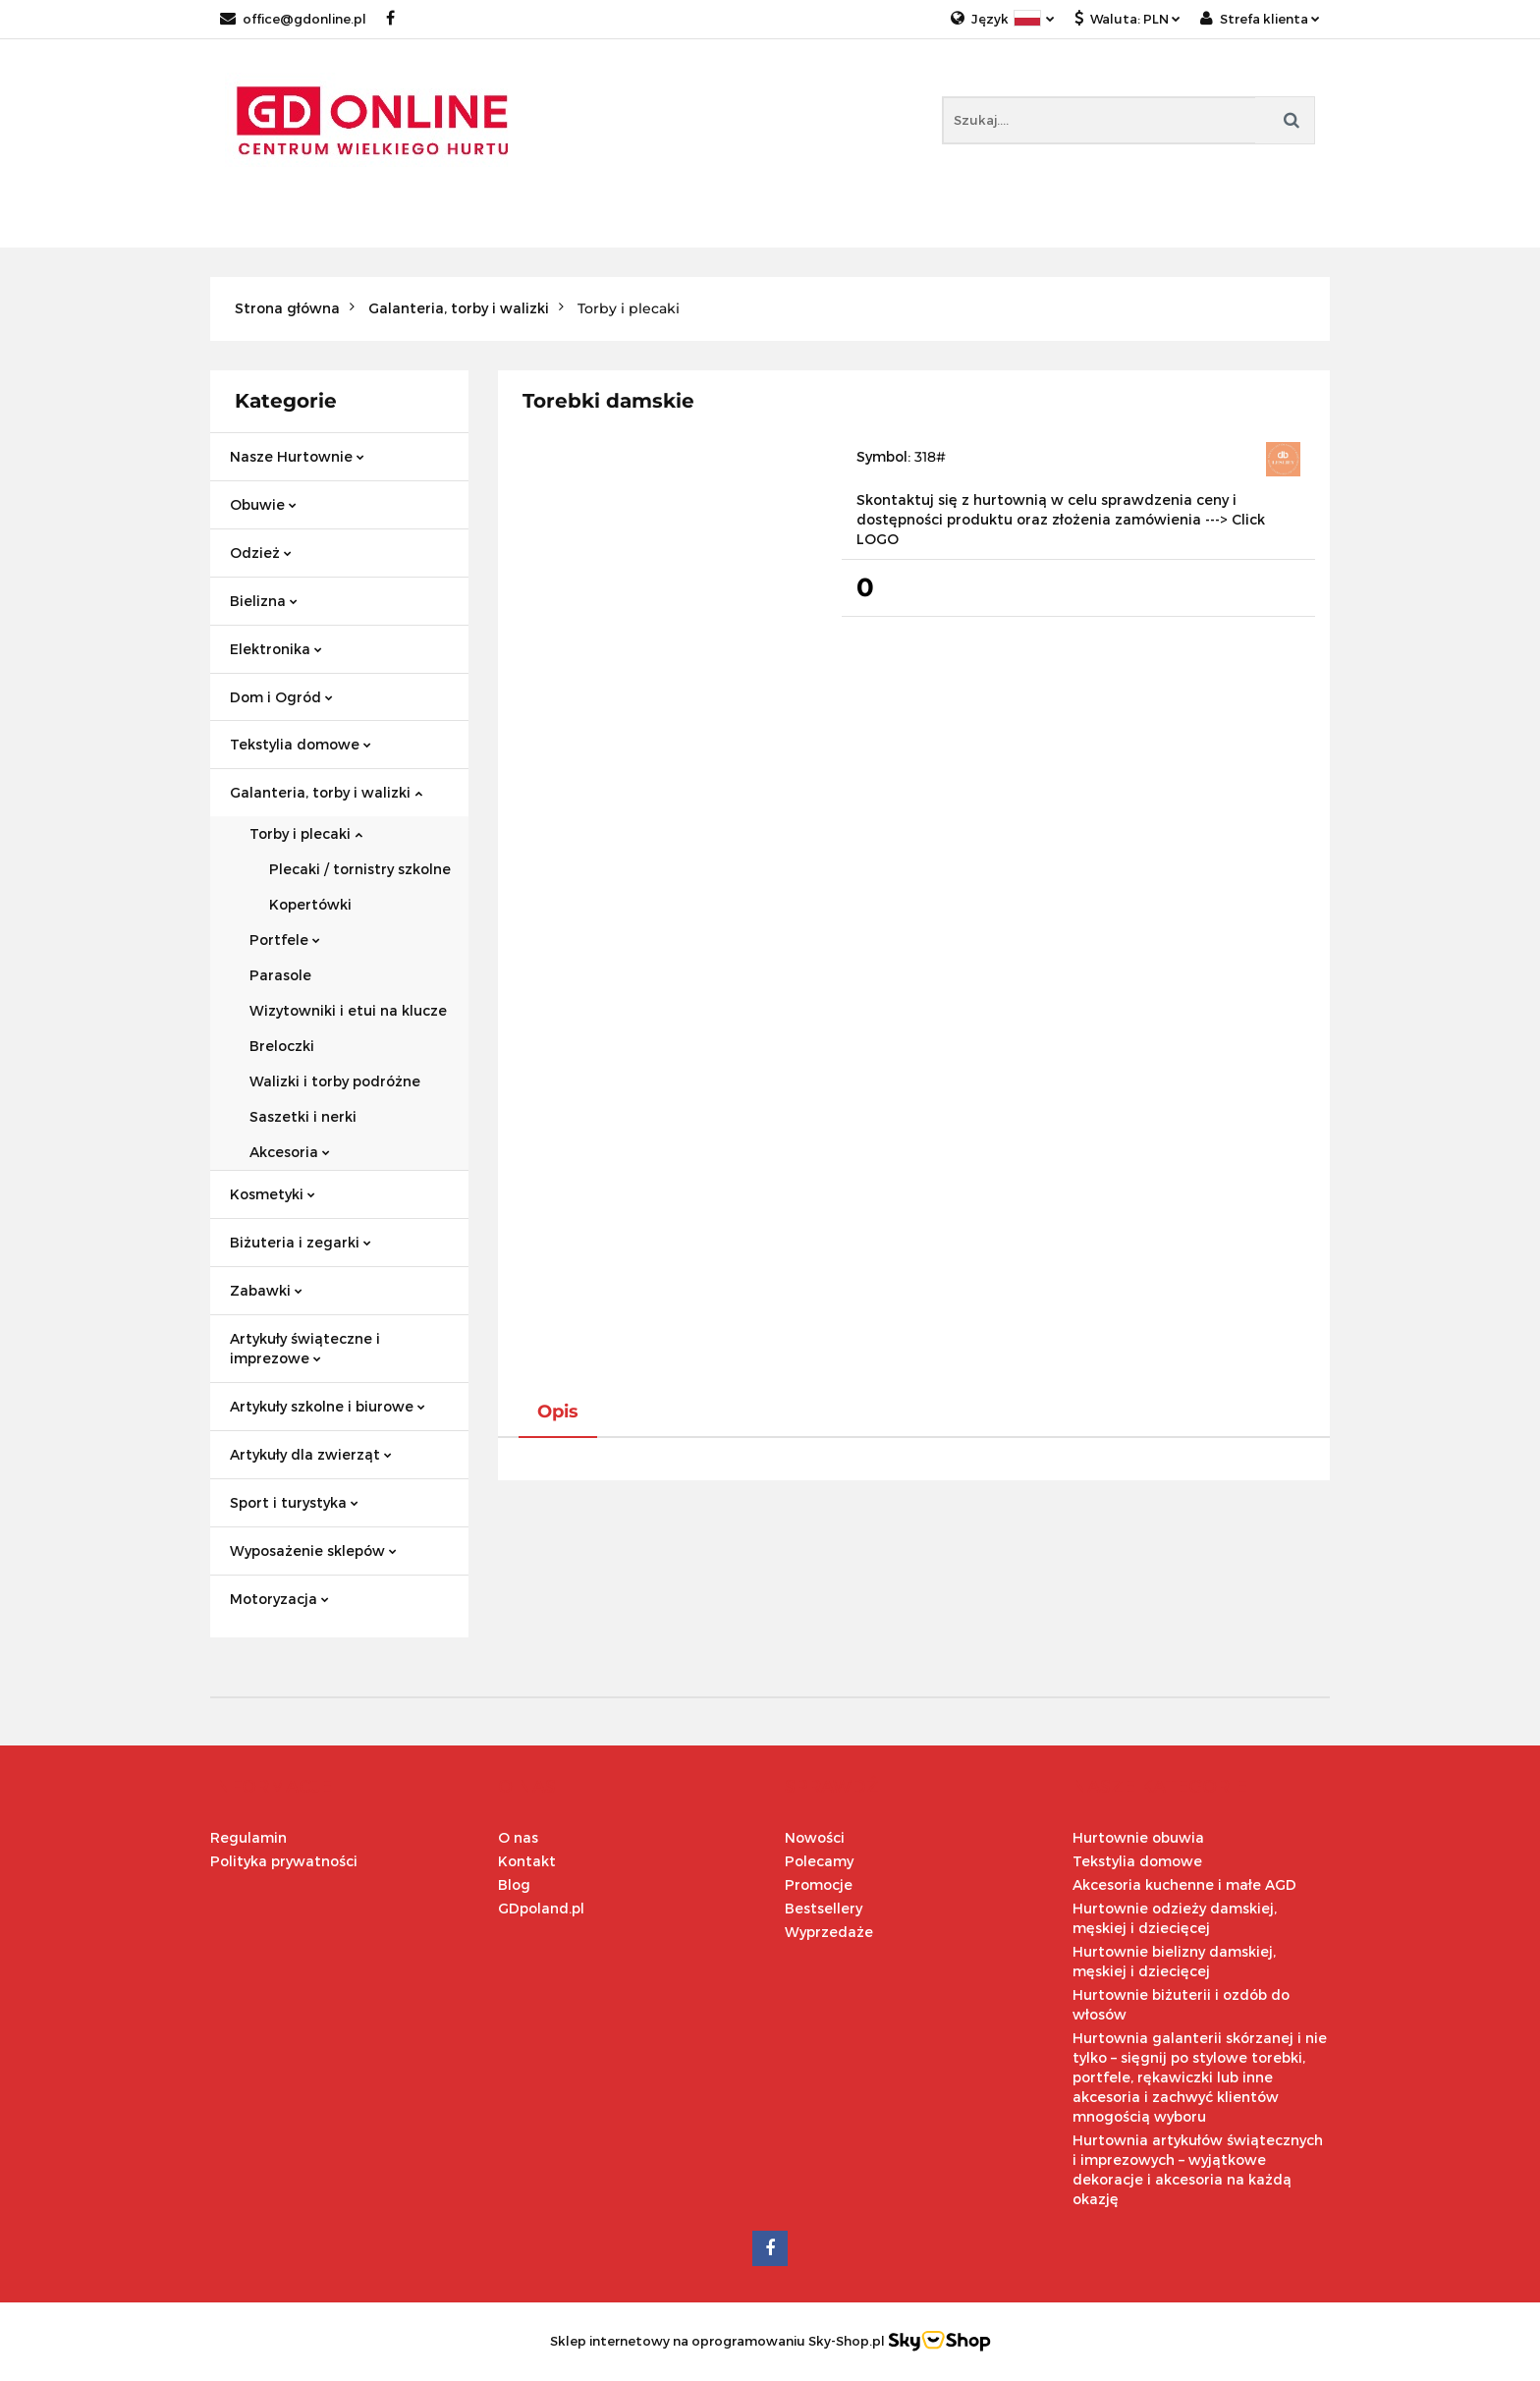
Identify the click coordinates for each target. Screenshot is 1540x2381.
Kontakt (527, 1861)
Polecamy (819, 1861)
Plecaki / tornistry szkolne (360, 868)
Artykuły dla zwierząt (311, 1454)
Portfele (284, 939)
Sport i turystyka (294, 1502)
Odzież (261, 552)
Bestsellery (823, 1908)
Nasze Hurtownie (297, 456)
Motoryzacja (279, 1598)
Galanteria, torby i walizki (326, 792)
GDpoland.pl (541, 1908)
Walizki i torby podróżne (334, 1081)
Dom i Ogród (281, 697)
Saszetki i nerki (303, 1116)
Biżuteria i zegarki (300, 1242)
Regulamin (248, 1837)
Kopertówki (310, 904)
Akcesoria (289, 1151)
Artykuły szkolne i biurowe (327, 1406)
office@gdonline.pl (293, 19)
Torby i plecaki (305, 833)
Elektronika (276, 648)
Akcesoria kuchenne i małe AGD (1184, 1884)
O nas (518, 1837)
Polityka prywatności (284, 1861)
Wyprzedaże (829, 1931)
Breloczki (281, 1045)
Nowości (815, 1837)
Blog (514, 1884)
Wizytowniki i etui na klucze (348, 1010)
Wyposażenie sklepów (313, 1550)
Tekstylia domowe (300, 744)
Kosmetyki (272, 1194)
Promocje (818, 1884)
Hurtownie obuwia (1138, 1837)
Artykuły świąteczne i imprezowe (305, 1348)
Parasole (280, 975)
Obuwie (263, 504)
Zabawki (266, 1290)
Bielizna (264, 600)
